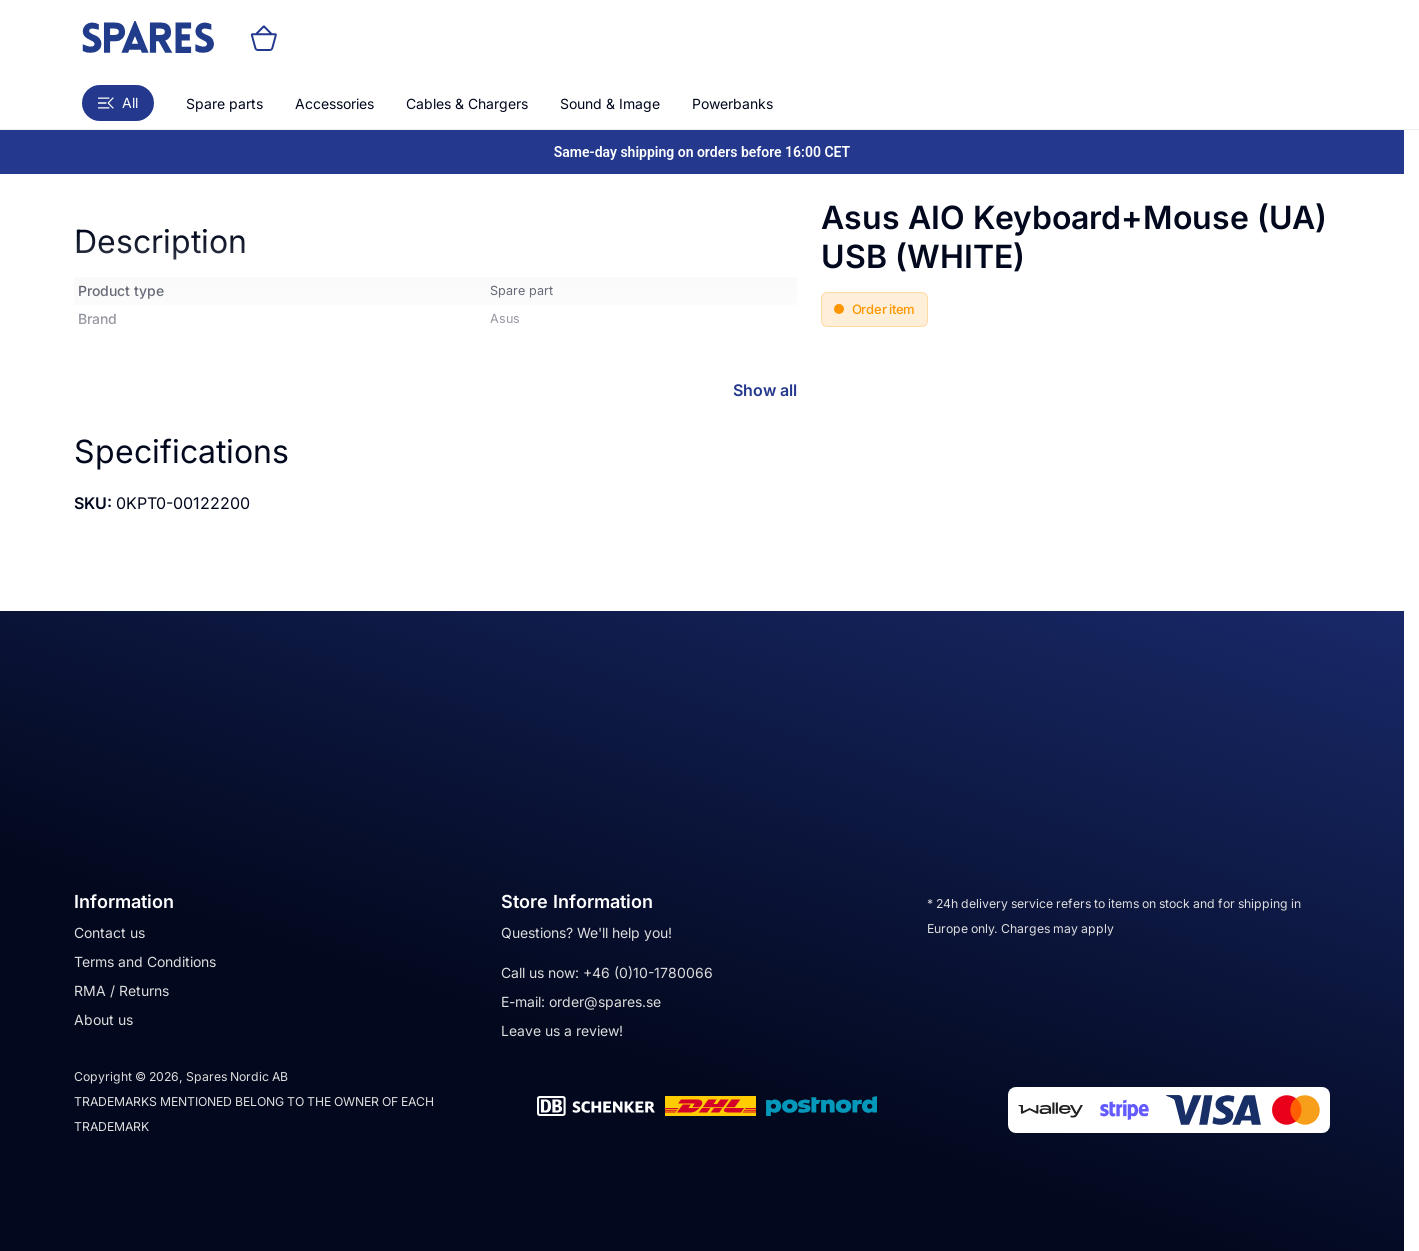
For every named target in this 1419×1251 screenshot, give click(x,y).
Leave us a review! (562, 1030)
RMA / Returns (121, 990)
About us (103, 1019)
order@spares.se (605, 1001)
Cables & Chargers (467, 103)
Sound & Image (610, 103)
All (118, 102)
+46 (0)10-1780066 (648, 972)
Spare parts (224, 103)
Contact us (109, 932)
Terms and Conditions (145, 961)
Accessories (334, 103)
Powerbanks (732, 103)
